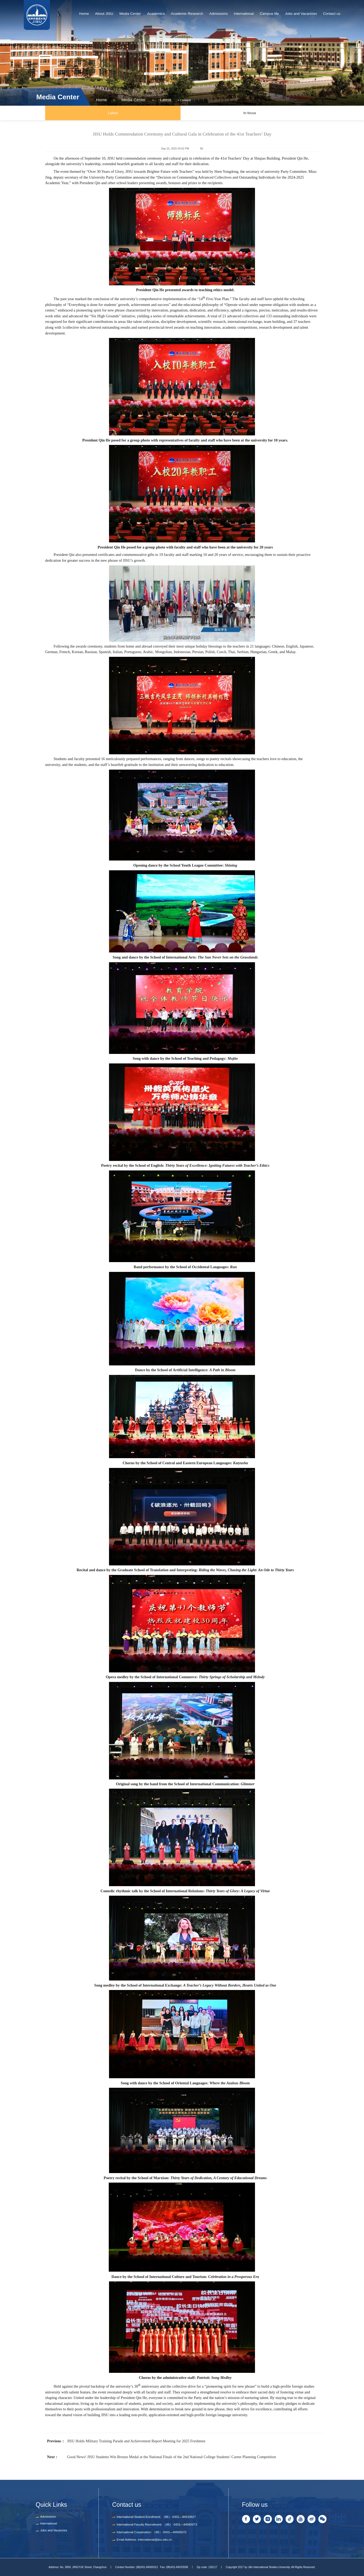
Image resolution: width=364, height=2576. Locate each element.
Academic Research (187, 14)
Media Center (130, 14)
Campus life (269, 14)
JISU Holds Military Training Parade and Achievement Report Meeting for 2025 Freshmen (136, 2441)
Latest (155, 97)
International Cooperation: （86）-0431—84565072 (152, 2532)
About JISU (104, 14)
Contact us (331, 14)
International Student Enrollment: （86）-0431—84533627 (156, 2516)
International (244, 14)
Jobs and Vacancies (301, 14)
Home (84, 14)
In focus (249, 113)
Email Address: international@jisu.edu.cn (144, 2539)
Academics (156, 14)
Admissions (218, 14)
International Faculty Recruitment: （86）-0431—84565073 (157, 2524)
